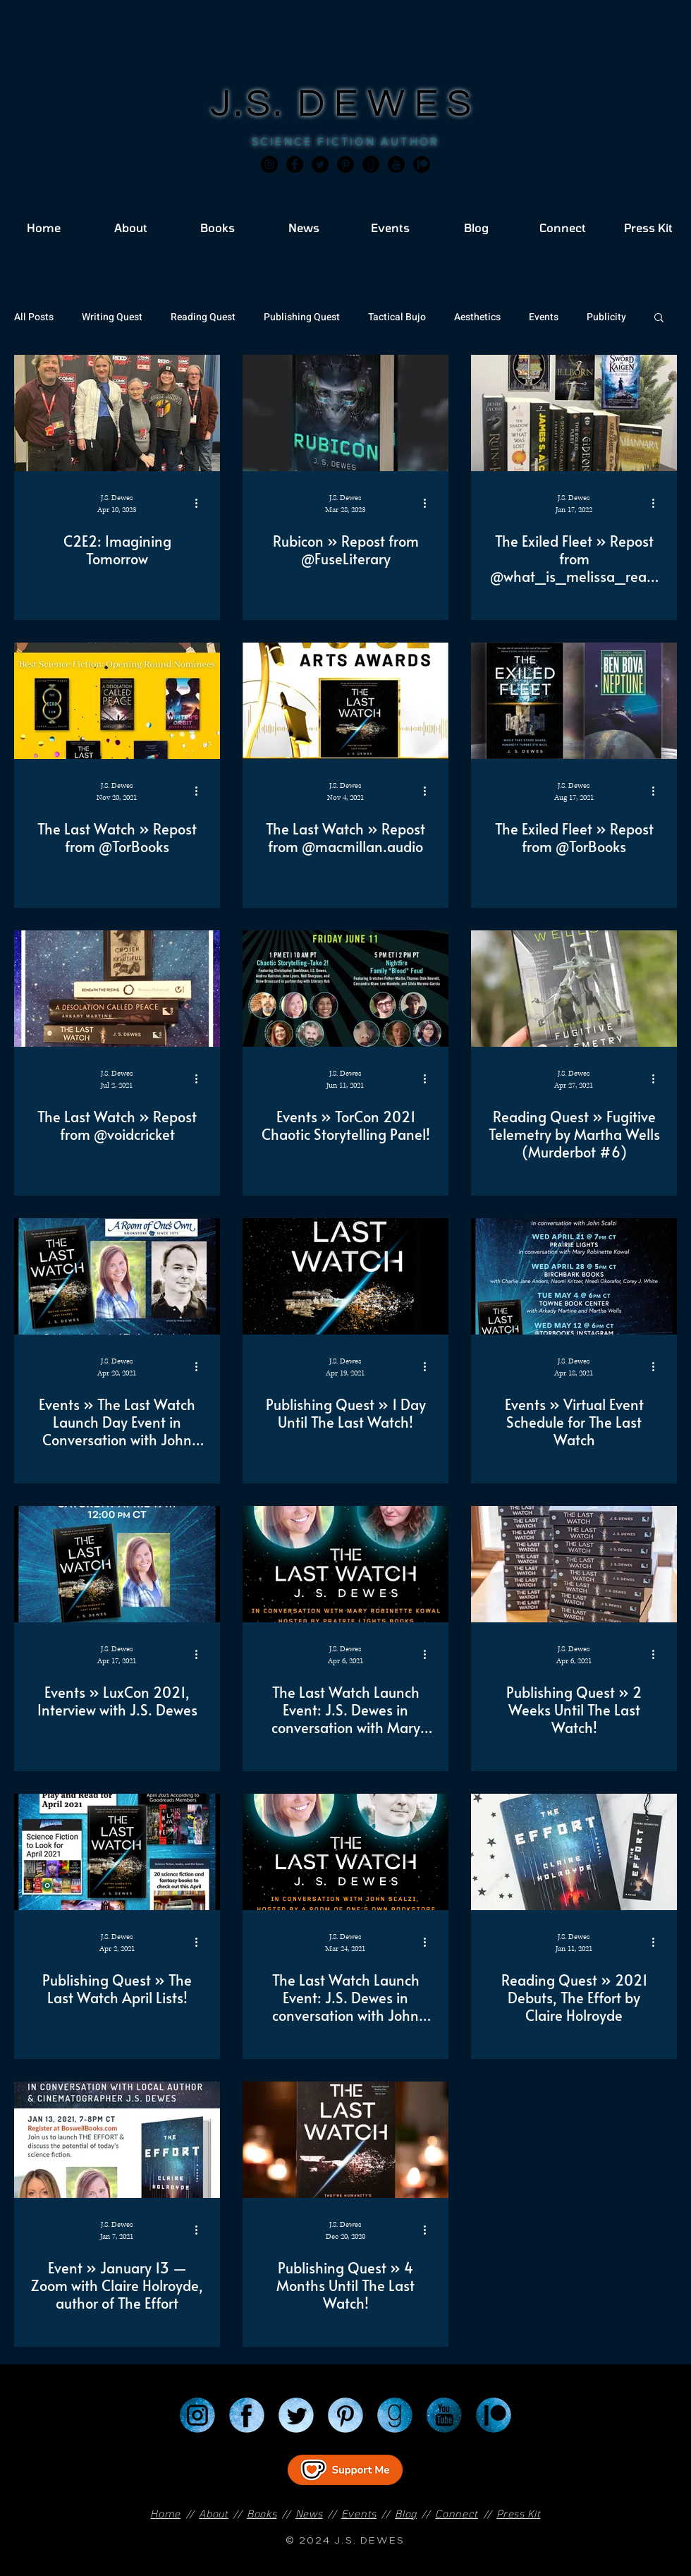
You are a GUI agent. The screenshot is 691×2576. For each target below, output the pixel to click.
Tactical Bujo (397, 317)
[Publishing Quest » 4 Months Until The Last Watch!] (345, 2140)
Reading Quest (203, 317)
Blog (406, 2514)
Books (262, 2514)
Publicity (606, 317)
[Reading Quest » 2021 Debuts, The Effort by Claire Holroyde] (574, 1852)
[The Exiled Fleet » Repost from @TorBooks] (574, 701)
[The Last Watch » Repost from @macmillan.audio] (345, 701)
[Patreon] (493, 2415)
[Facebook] (294, 164)
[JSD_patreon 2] (421, 164)
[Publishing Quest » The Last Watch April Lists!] (117, 1852)
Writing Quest (112, 317)
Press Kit (518, 2514)
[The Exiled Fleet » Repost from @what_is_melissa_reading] (574, 413)
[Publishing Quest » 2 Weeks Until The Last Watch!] (574, 1564)
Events (543, 317)
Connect (456, 2514)
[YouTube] (444, 2415)
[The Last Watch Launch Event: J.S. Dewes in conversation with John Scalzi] (345, 1852)
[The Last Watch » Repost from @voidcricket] (117, 988)
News (309, 2514)
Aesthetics (477, 317)
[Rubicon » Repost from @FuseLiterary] (345, 413)
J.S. (254, 104)
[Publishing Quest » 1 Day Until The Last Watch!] (345, 1276)
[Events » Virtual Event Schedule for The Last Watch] (574, 1276)
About (213, 2514)
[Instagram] (269, 164)
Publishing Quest (302, 317)
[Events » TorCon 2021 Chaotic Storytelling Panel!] (345, 988)
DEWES (389, 104)
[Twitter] (320, 164)
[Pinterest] (345, 164)
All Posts (34, 317)
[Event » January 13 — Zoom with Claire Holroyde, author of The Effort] (117, 2140)
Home (165, 2514)
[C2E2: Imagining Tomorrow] (117, 413)
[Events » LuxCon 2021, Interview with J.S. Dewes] (117, 1564)
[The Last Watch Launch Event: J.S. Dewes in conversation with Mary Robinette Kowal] (345, 1564)
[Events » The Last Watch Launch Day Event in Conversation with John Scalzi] (117, 1276)
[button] (659, 318)
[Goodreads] (370, 164)
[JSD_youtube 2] (396, 164)
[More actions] (200, 502)
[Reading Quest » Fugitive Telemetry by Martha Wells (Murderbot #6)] (574, 988)
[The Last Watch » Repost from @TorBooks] (117, 701)
